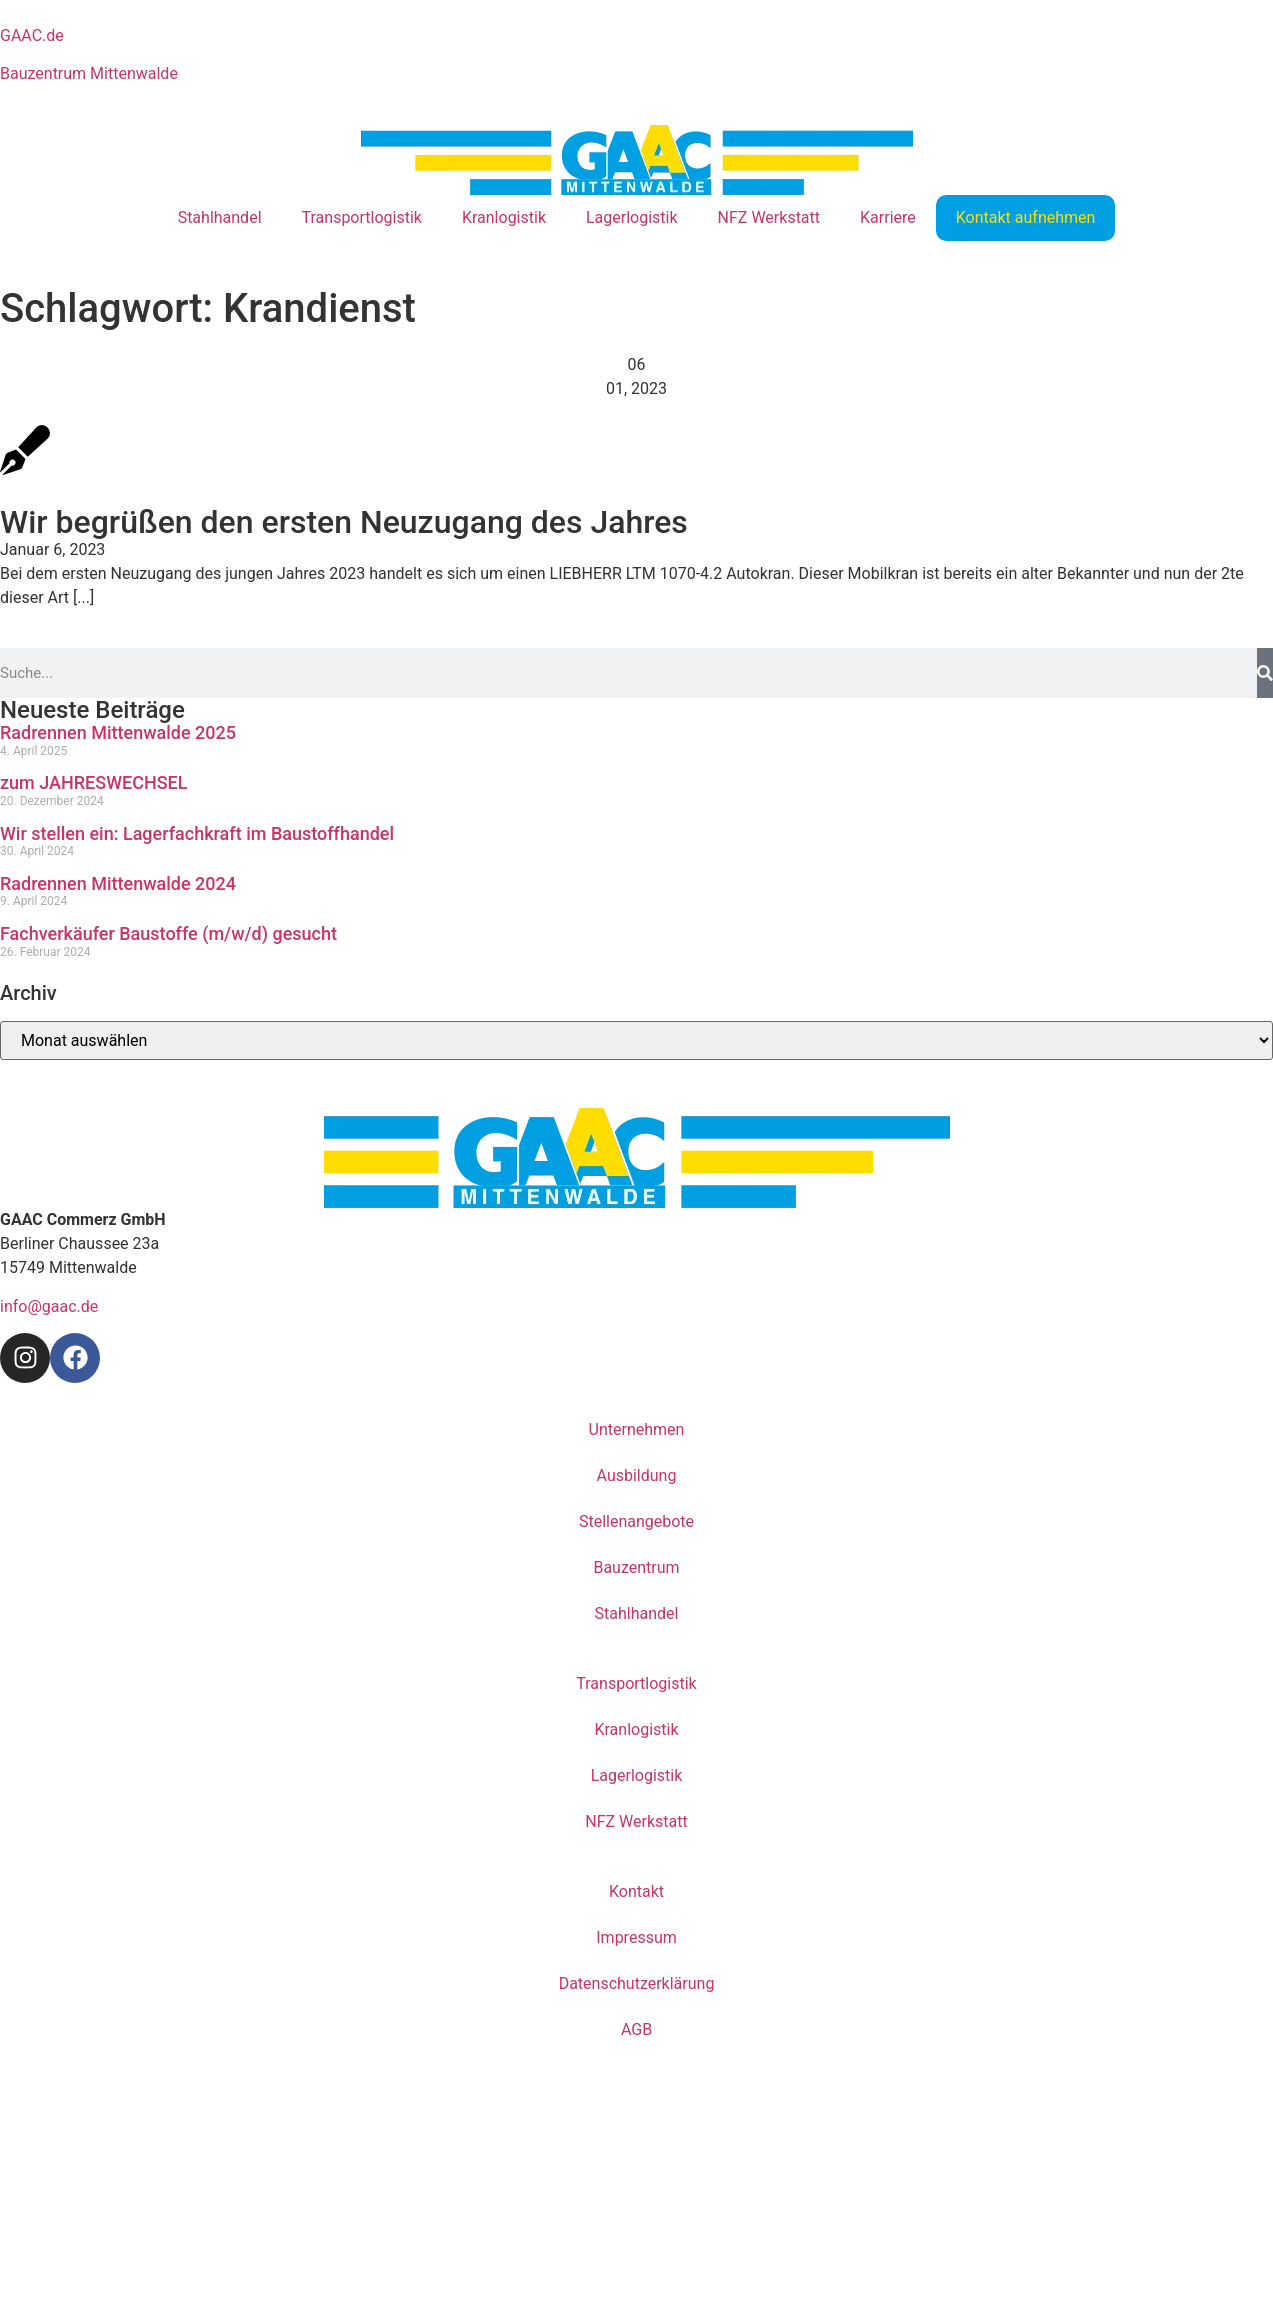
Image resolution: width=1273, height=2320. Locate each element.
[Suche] (1265, 673)
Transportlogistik (362, 217)
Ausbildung (637, 1475)
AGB (636, 2029)
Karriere (888, 217)
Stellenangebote (636, 1521)
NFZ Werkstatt (769, 217)
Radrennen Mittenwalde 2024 (118, 883)
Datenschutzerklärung (637, 1983)
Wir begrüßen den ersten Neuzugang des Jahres (344, 522)
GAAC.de (32, 35)
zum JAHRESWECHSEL (93, 782)
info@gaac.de (49, 1306)
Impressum (636, 1937)
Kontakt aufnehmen (1026, 217)
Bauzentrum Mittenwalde (89, 73)
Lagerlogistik (632, 217)
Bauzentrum (636, 1567)
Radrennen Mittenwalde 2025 (118, 732)
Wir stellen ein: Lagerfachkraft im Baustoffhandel (197, 833)
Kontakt (636, 1891)
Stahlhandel (220, 217)
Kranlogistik (504, 217)
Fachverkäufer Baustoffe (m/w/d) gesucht (168, 933)
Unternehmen (637, 1429)
